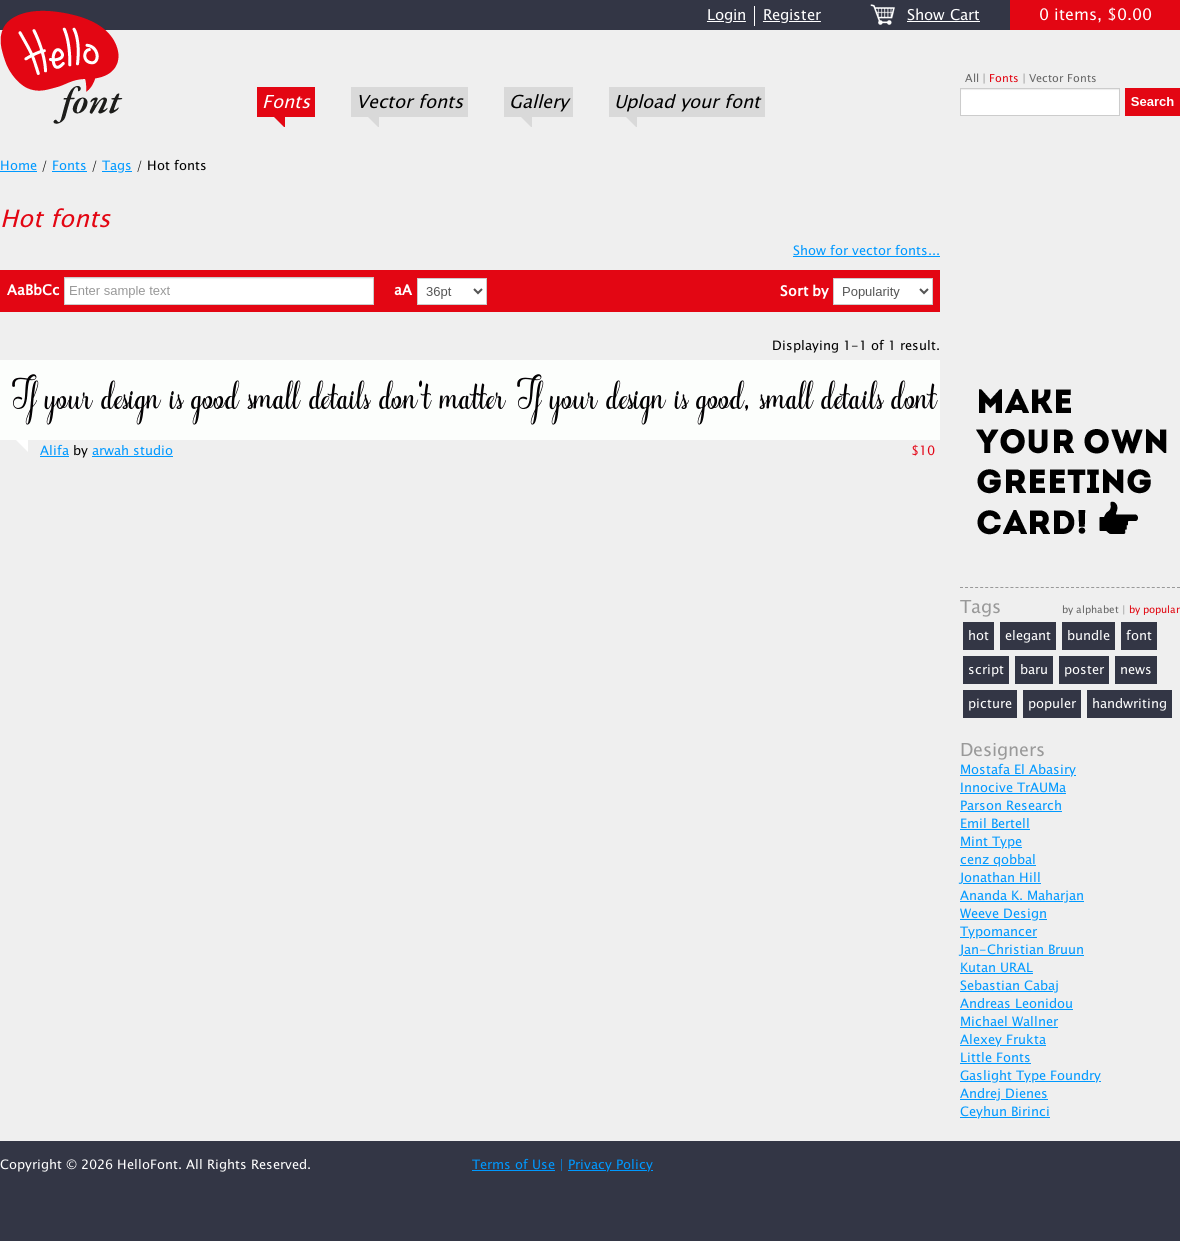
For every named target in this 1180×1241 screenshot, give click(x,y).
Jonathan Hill (1000, 878)
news (1136, 670)
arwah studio (132, 451)
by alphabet (1090, 609)
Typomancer (998, 932)
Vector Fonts (1063, 78)
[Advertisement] (1070, 257)
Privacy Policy (610, 1165)
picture (990, 704)
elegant (1028, 636)
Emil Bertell (995, 824)
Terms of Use (513, 1165)
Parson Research (1011, 806)
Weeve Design (1003, 914)
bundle (1088, 636)
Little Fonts (995, 1058)
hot (978, 636)
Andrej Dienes (1004, 1094)
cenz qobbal (998, 860)
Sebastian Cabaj (1009, 986)
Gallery (538, 102)
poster (1084, 670)
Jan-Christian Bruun (1022, 950)
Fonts (286, 102)
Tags (117, 166)
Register (792, 15)
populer (1052, 704)
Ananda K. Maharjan (1022, 896)
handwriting (1129, 704)
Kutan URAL (996, 968)
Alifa (54, 451)
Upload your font (687, 102)
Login (726, 15)
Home (18, 166)
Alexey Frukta (1003, 1040)
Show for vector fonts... (866, 251)
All (972, 78)
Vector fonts (409, 102)
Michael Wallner (1009, 1022)
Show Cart (943, 15)
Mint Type (991, 842)
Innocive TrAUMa (1013, 788)
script (986, 670)
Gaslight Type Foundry (1030, 1076)
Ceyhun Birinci (1005, 1112)
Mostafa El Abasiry (1018, 770)
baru (1034, 670)
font (1139, 636)
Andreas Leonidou (1016, 1004)
